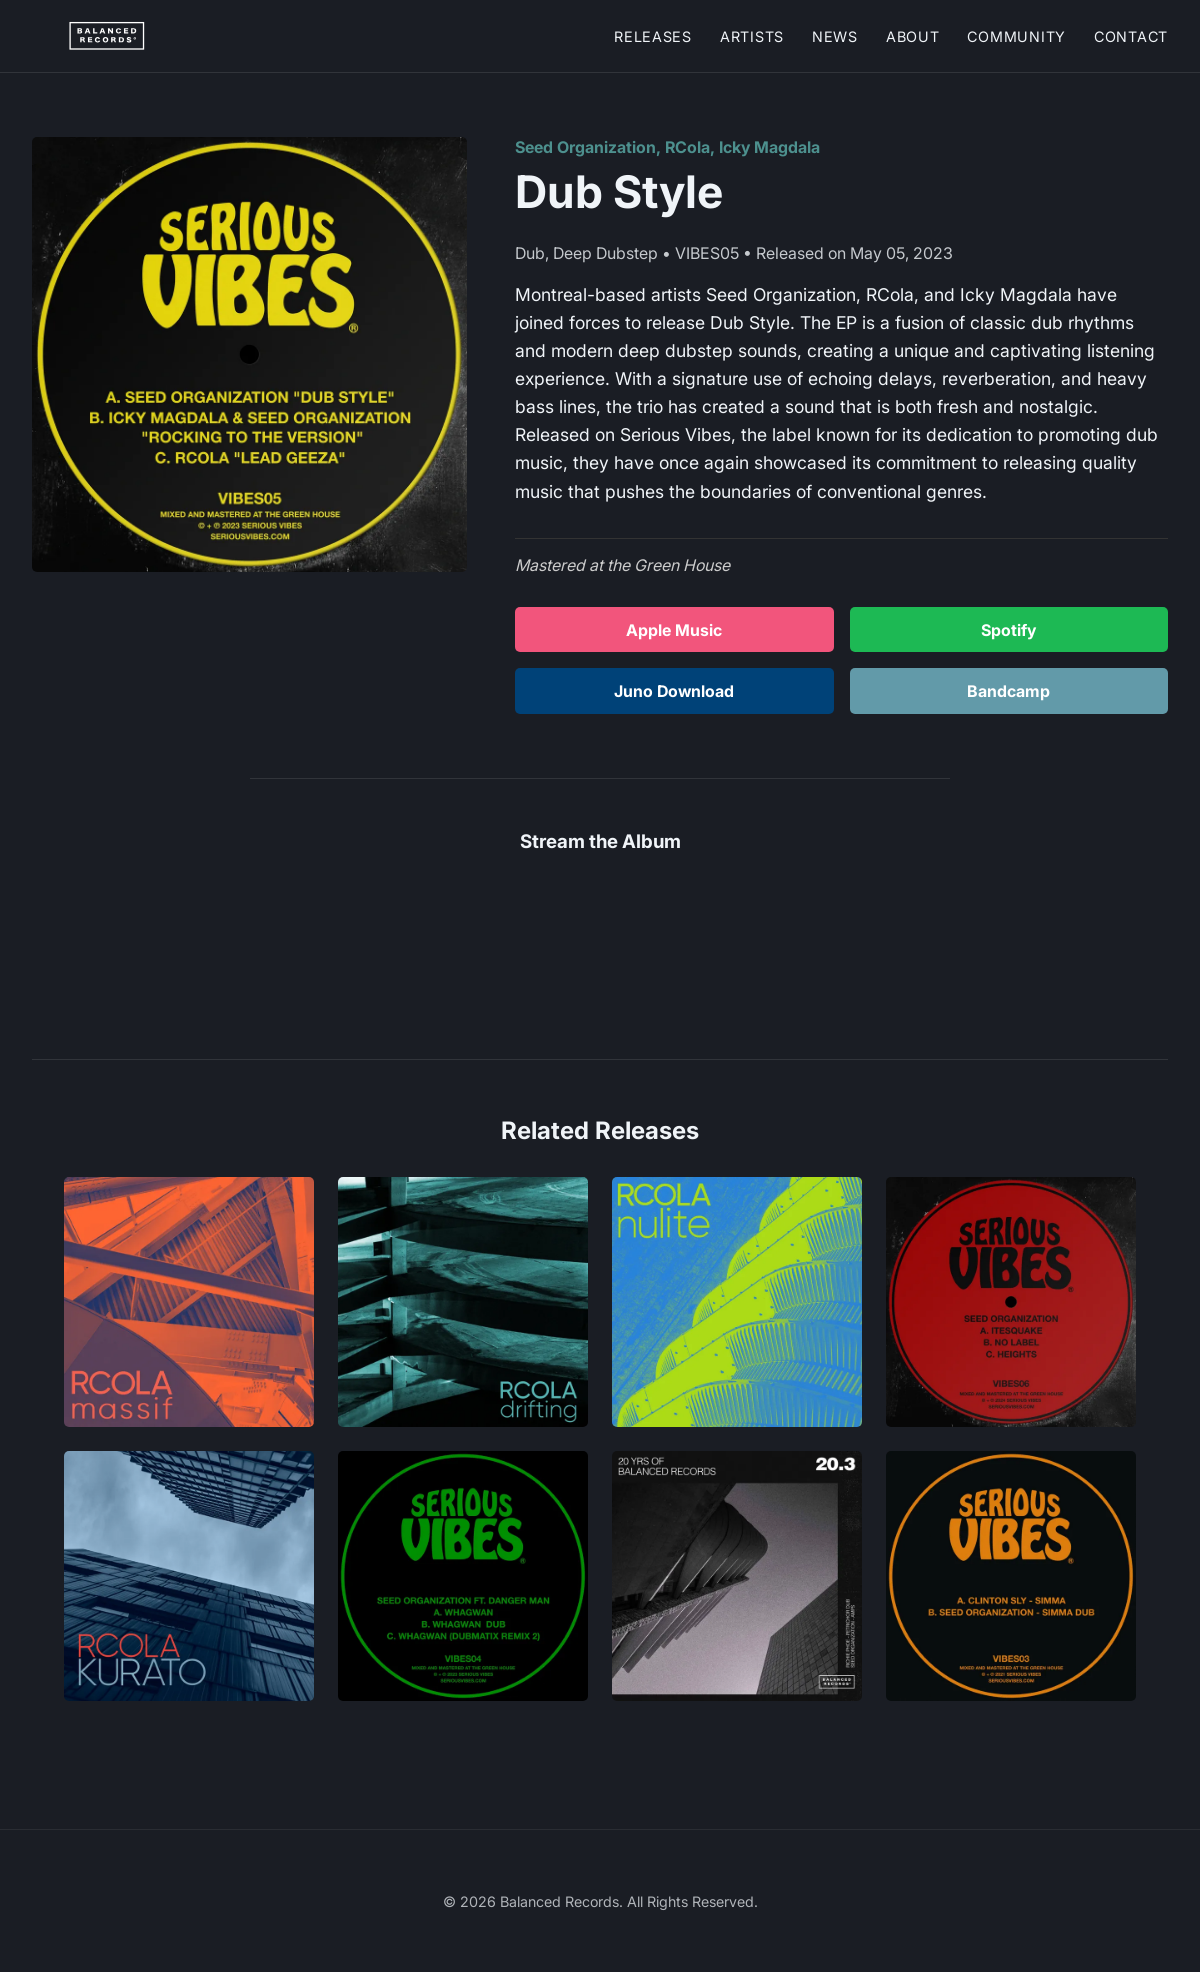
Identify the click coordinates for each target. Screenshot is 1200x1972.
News (835, 36)
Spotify (1008, 630)
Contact (1131, 36)
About (913, 36)
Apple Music (674, 630)
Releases (653, 36)
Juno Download (674, 691)
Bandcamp (1008, 691)
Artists (752, 36)
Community (1016, 36)
